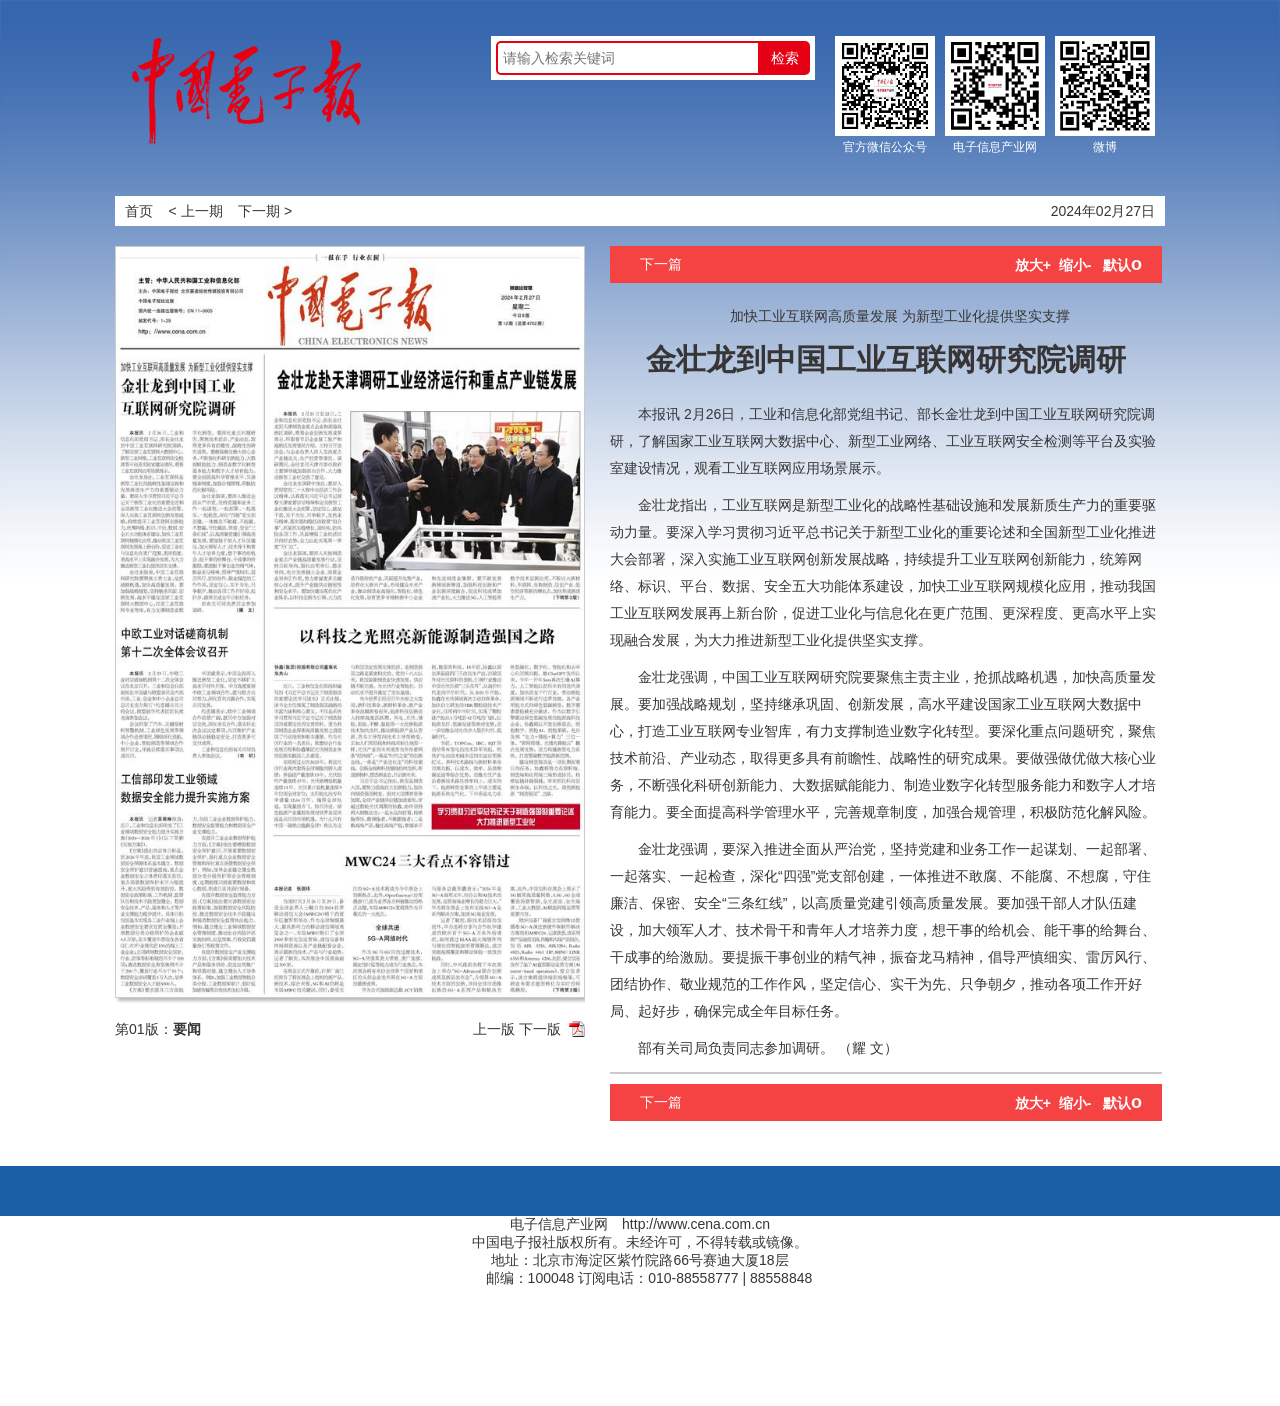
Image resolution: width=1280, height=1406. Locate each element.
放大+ (1033, 265)
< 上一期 (196, 211)
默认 (1122, 265)
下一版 (540, 1029)
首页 (139, 211)
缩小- (1075, 265)
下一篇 (661, 264)
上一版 (494, 1029)
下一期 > (265, 211)
